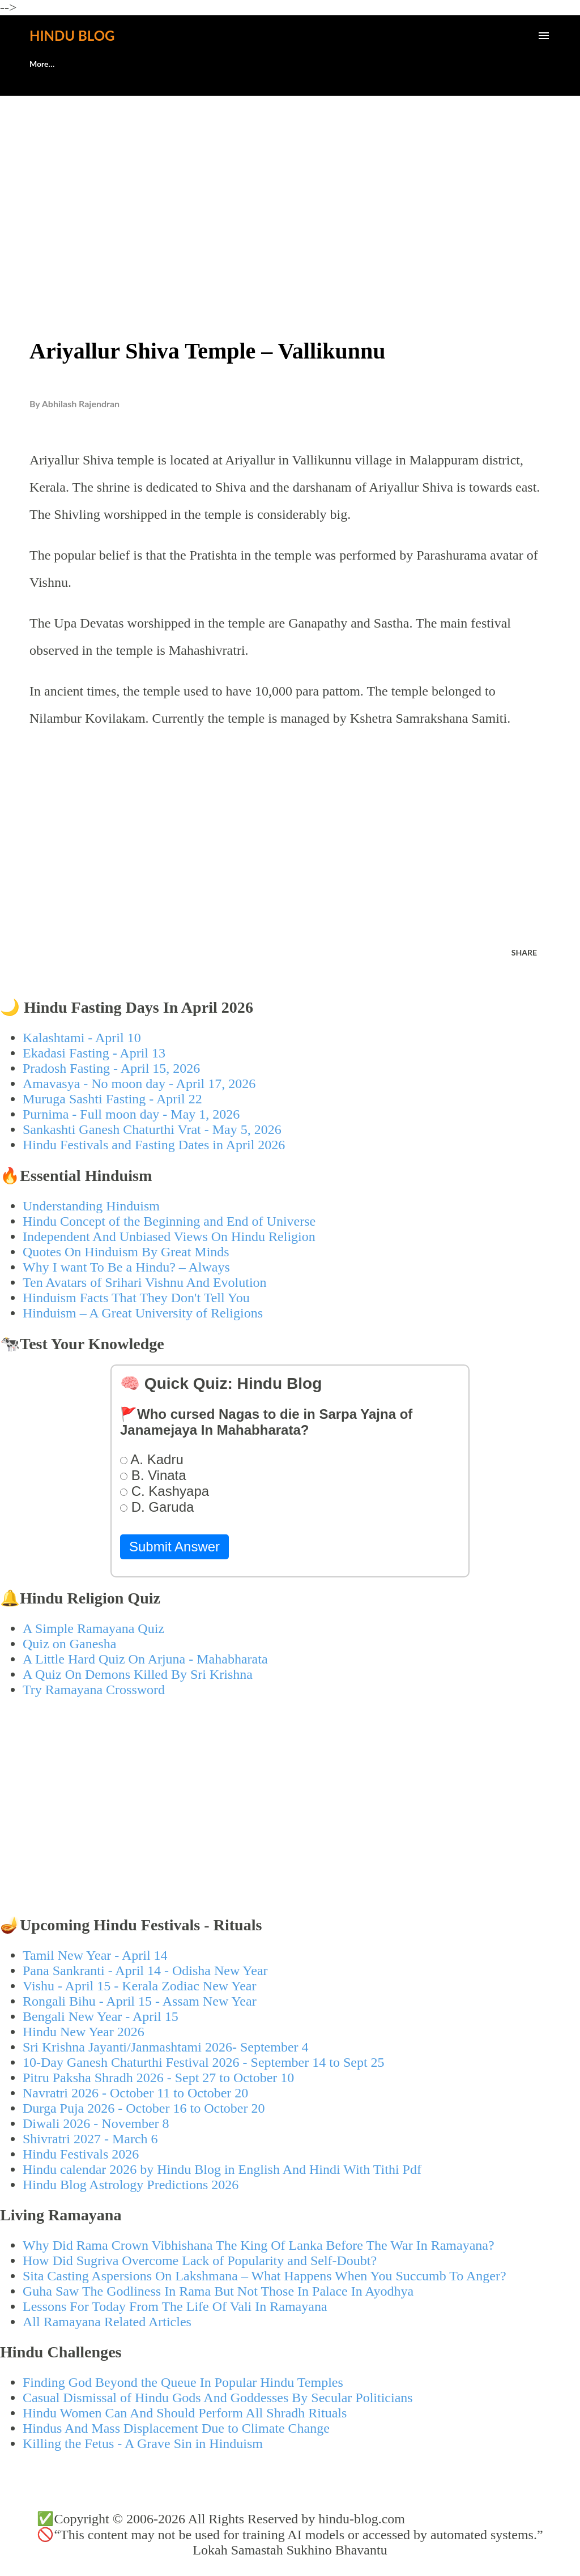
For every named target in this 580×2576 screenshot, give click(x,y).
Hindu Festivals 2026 (81, 2154)
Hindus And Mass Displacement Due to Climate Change (176, 2428)
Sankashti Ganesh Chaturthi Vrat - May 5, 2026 (152, 1129)
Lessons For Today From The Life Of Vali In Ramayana (175, 2306)
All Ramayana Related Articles (107, 2321)
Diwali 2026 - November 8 (96, 2123)
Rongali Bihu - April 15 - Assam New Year (140, 2001)
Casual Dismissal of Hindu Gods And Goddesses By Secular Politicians (218, 2397)
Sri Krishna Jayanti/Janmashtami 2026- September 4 (166, 2047)
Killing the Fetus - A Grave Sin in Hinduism (143, 2443)
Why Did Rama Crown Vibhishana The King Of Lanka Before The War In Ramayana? (258, 2245)
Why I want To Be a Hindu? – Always (126, 1267)
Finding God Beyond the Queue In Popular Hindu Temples (183, 2382)
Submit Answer (174, 1546)
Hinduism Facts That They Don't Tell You (136, 1297)
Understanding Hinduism (91, 1206)
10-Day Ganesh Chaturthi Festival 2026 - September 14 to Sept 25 (204, 2062)
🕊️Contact (104, 64)
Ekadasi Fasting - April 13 (94, 1053)
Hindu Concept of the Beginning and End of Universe (169, 1221)
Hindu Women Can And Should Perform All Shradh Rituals (185, 2413)
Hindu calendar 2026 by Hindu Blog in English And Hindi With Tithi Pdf (222, 2169)
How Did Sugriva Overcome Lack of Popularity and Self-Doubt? (200, 2260)
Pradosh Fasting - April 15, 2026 (111, 1068)
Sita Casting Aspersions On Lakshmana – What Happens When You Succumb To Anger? (264, 2275)
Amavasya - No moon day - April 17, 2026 (139, 1083)
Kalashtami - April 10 (82, 1037)
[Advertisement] (290, 190)
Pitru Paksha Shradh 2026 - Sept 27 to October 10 (158, 2077)
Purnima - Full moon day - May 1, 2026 (131, 1114)
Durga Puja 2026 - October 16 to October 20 (144, 2108)
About (40, 64)
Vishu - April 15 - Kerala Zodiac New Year (139, 1985)
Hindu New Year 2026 (83, 2031)
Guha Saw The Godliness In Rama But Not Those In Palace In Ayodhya (218, 2291)
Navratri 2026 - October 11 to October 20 (135, 2092)
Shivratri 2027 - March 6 (90, 2138)
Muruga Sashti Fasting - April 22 (112, 1098)
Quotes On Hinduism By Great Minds (126, 1251)
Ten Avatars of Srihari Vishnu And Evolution (145, 1282)
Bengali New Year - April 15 (100, 2016)
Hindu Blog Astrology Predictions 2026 (130, 2184)
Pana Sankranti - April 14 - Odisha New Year (145, 1970)
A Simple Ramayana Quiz (93, 1628)
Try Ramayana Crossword (94, 1689)
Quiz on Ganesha (69, 1643)
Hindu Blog (71, 35)
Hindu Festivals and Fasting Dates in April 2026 (154, 1144)
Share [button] (524, 952)
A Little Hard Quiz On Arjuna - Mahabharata (145, 1659)
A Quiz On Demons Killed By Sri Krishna (138, 1674)
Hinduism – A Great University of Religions (143, 1313)
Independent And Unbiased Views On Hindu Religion (169, 1236)
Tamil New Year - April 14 (95, 1955)
